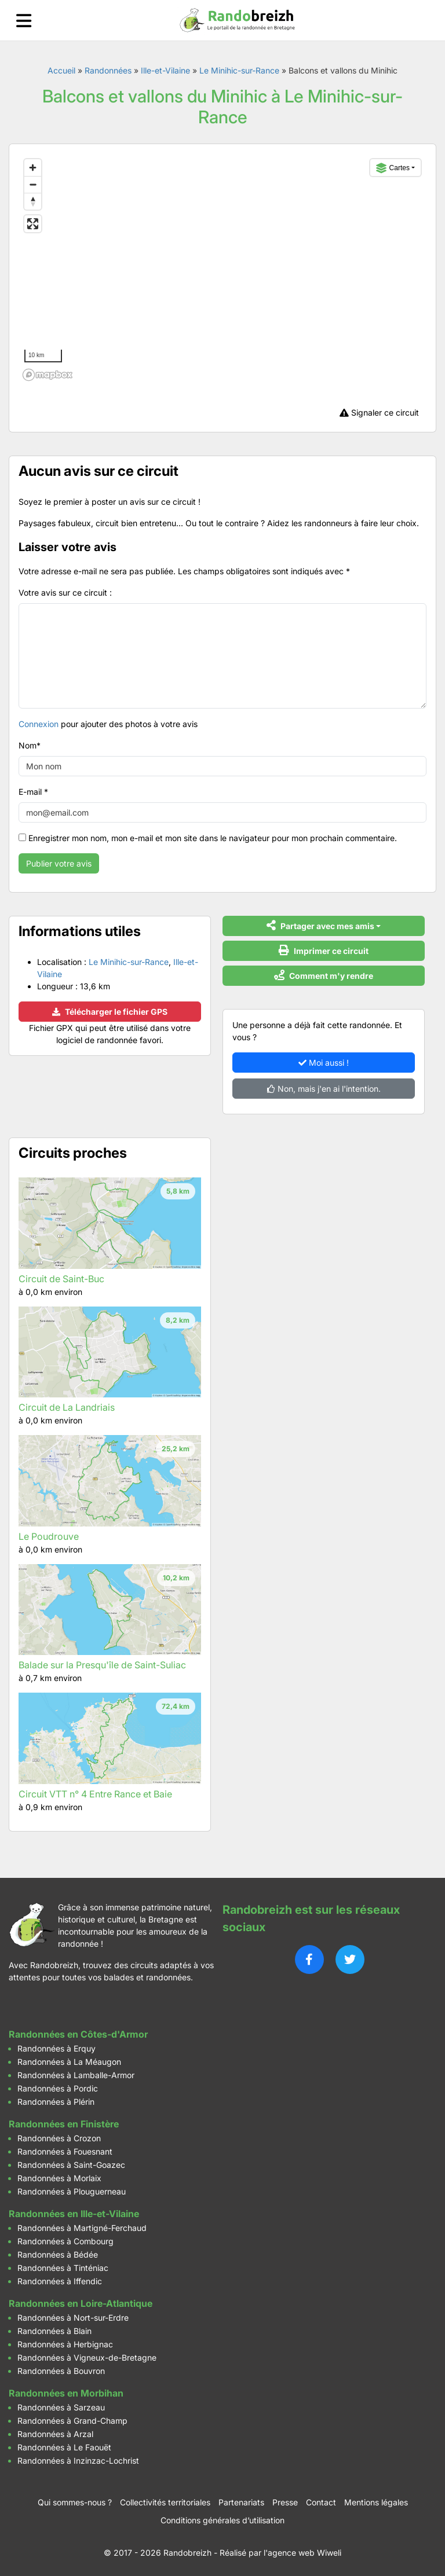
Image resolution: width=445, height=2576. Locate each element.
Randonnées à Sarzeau (61, 2407)
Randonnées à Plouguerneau (71, 2191)
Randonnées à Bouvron (61, 2371)
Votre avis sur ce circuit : (65, 592)
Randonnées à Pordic (57, 2088)
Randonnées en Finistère (64, 2124)
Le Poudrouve (49, 1536)
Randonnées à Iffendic (59, 2281)
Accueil (61, 70)
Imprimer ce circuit (324, 950)
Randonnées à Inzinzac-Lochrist (78, 2460)
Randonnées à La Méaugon (69, 2062)
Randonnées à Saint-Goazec (71, 2165)
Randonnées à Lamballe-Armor (75, 2075)
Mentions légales (376, 2502)
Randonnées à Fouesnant (64, 2151)
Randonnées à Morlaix (59, 2178)
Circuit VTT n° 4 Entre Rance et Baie (95, 1794)
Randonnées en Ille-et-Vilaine (74, 2213)
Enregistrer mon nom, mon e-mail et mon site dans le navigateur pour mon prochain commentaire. (212, 838)
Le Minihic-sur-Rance (239, 70)
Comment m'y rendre (323, 975)
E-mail (33, 792)
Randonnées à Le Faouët (64, 2447)
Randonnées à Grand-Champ (72, 2420)
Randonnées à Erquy (56, 2048)
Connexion (39, 724)
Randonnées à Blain (54, 2331)
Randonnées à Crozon (59, 2138)
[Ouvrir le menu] (24, 20)
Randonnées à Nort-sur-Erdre (73, 2317)
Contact (321, 2502)
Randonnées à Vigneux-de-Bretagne (86, 2357)
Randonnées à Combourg (65, 2241)
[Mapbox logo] (47, 374)
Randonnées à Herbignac (65, 2344)
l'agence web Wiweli (302, 2552)
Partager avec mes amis (320, 925)
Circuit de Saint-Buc (61, 1279)
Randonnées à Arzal (55, 2434)
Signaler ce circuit (379, 412)
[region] (222, 269)
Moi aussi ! (323, 1062)
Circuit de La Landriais (67, 1407)
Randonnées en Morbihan (66, 2393)
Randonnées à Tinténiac (62, 2268)
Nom (30, 745)
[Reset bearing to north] (32, 201)
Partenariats (241, 2502)
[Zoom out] (32, 184)
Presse (285, 2502)
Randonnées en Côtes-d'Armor (78, 2034)
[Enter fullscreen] (32, 223)
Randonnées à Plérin (55, 2102)
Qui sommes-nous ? (75, 2502)
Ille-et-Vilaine (165, 70)
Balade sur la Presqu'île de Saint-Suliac (102, 1665)
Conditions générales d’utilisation (222, 2520)
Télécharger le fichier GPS (109, 1012)
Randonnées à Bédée (57, 2254)
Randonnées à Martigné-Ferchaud (82, 2228)
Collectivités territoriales (165, 2502)
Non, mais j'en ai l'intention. (324, 1088)
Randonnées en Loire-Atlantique (80, 2303)
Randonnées (108, 70)
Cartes (393, 168)
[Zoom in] (32, 167)
